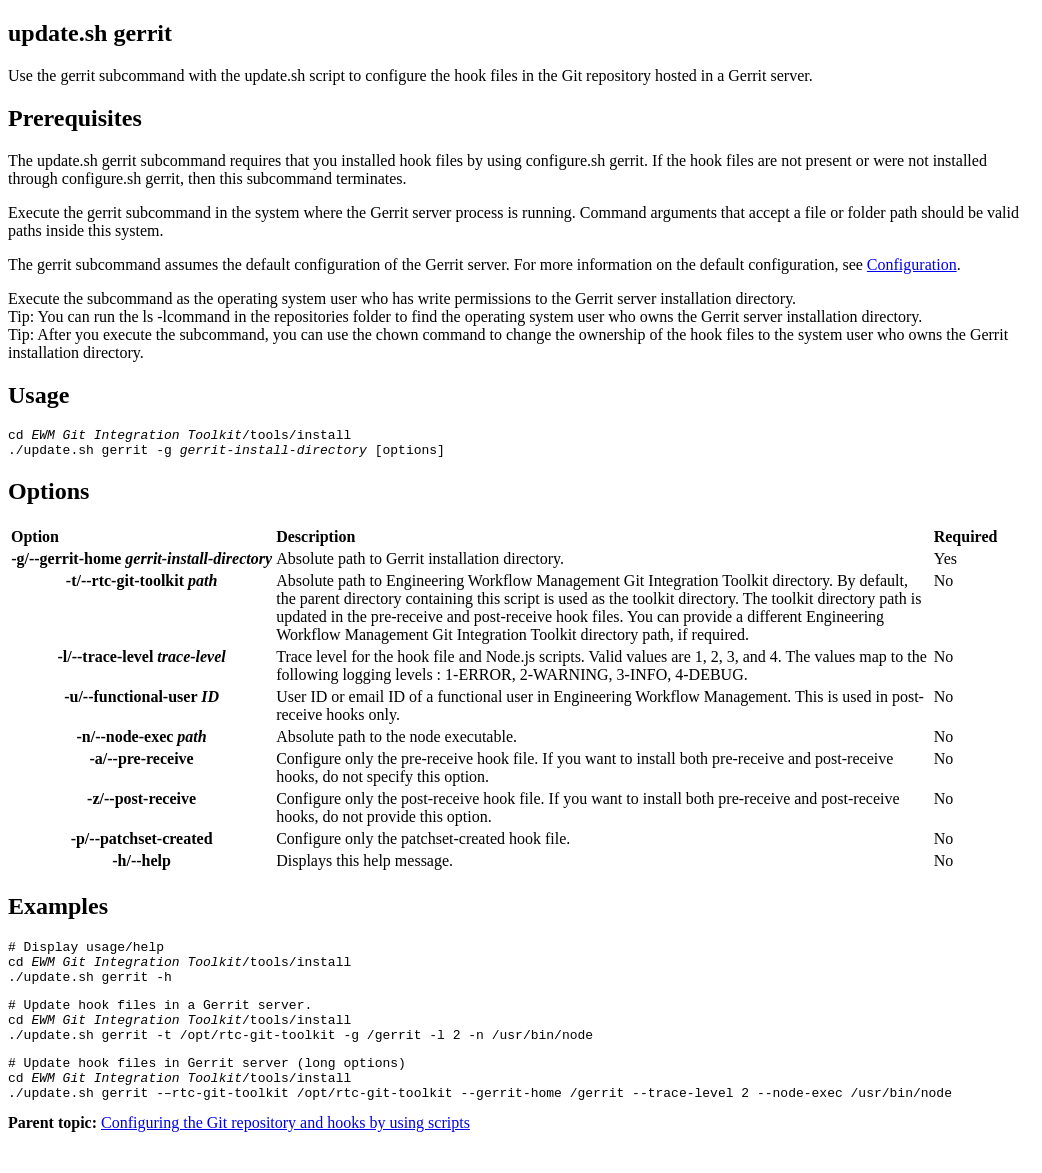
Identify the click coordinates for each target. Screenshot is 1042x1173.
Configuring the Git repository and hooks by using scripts (285, 1155)
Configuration (912, 264)
